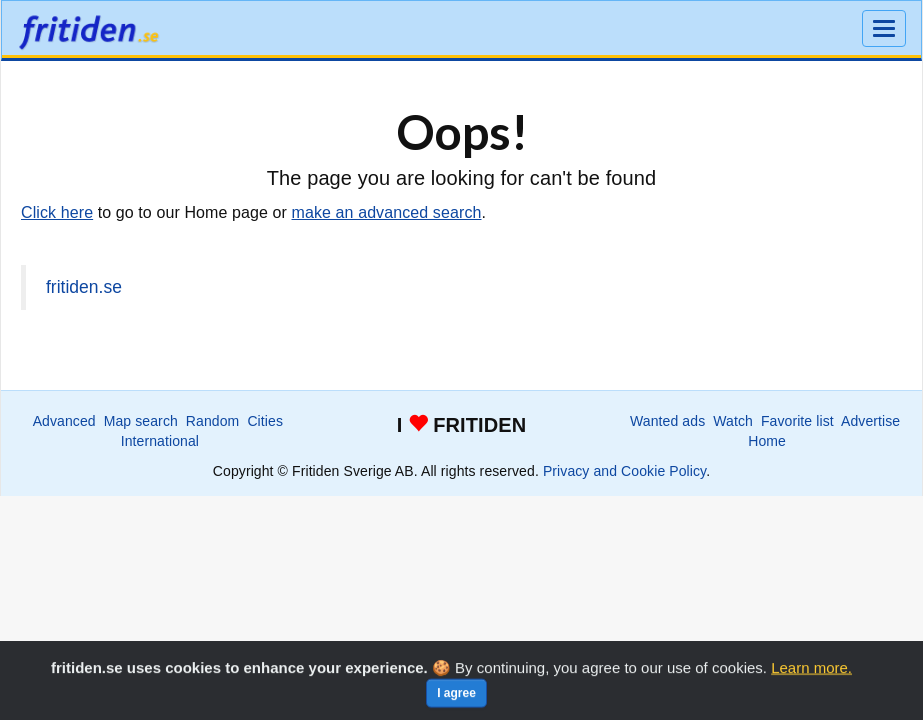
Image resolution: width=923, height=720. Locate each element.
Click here (57, 212)
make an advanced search (387, 212)
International (160, 441)
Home (767, 441)
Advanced (64, 421)
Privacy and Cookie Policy (624, 471)
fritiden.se (84, 287)
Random (213, 421)
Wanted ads (667, 421)
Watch (733, 421)
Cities (265, 421)
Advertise (870, 421)
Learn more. (811, 676)
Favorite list (797, 421)
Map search (141, 421)
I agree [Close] (456, 702)
